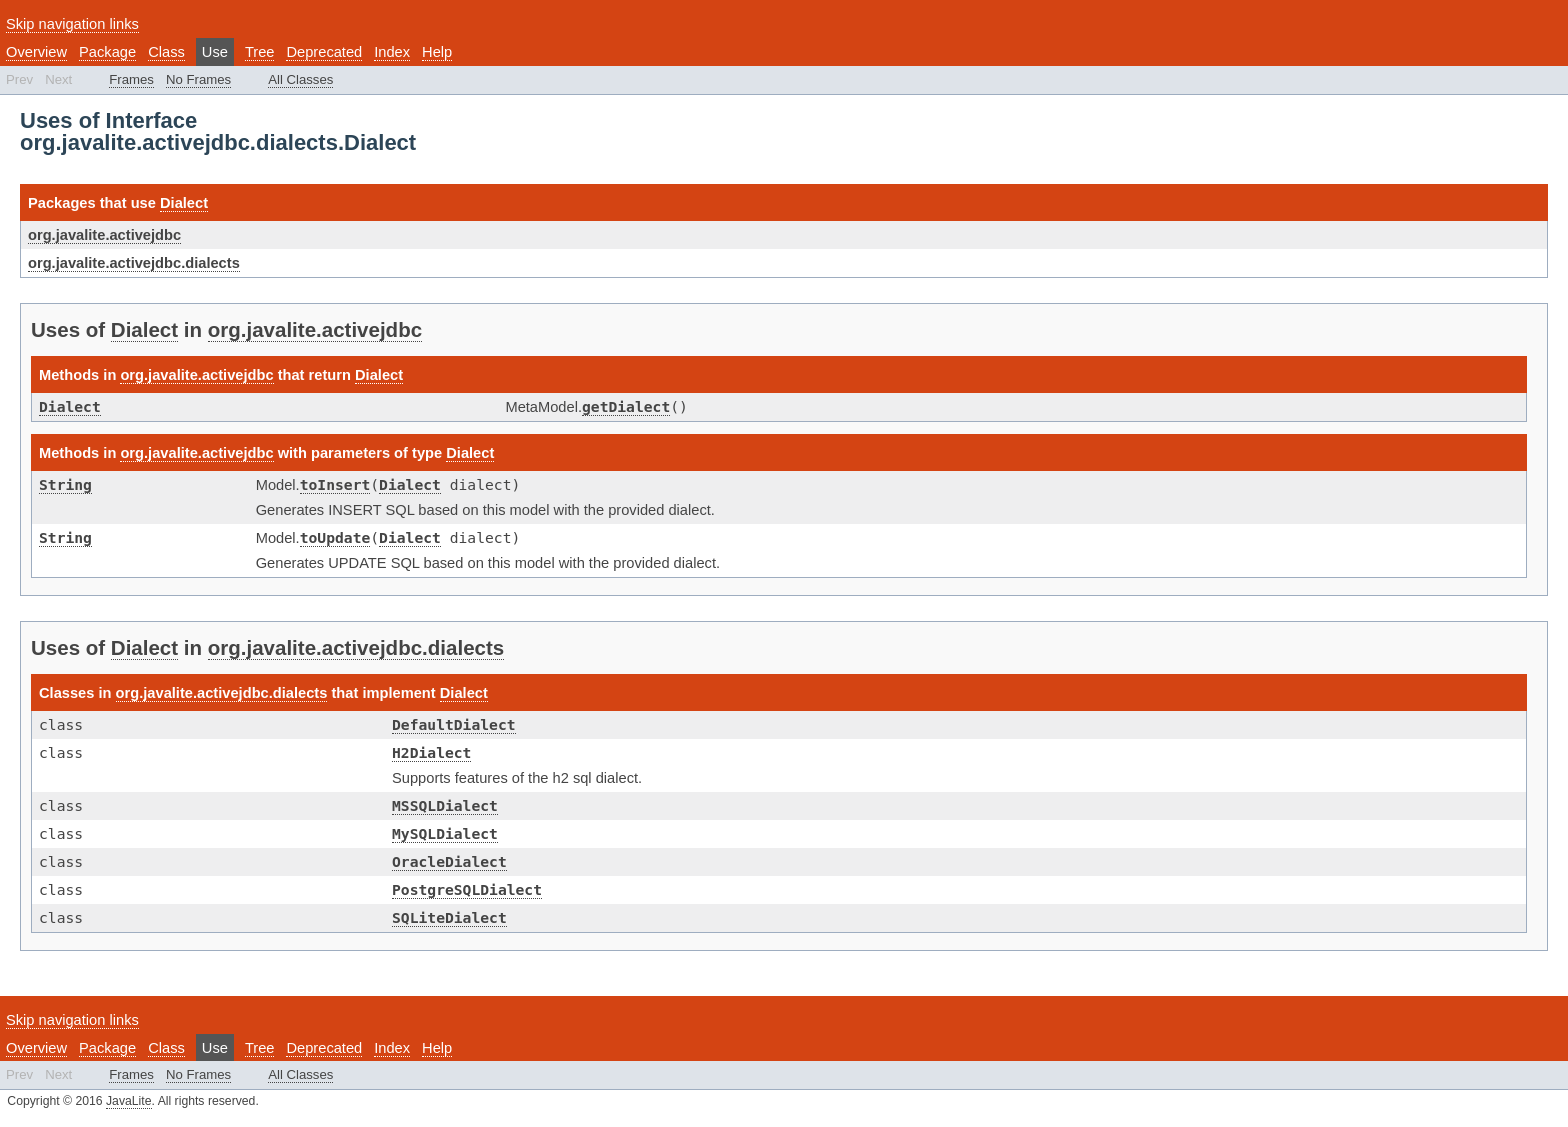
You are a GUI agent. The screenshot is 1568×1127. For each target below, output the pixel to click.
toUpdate (335, 537)
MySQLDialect (445, 833)
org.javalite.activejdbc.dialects (134, 263)
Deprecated (324, 52)
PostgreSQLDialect (467, 889)
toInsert (335, 484)
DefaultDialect (454, 724)
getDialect (626, 406)
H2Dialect (431, 752)
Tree (260, 52)
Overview (36, 52)
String (65, 484)
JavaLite (129, 1101)
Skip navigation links (72, 24)
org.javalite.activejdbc (104, 235)
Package (107, 52)
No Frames (198, 79)
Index (392, 52)
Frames (131, 79)
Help (437, 52)
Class (166, 52)
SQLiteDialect (449, 917)
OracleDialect (449, 861)
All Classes (300, 79)
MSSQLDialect (445, 805)
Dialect (184, 203)
